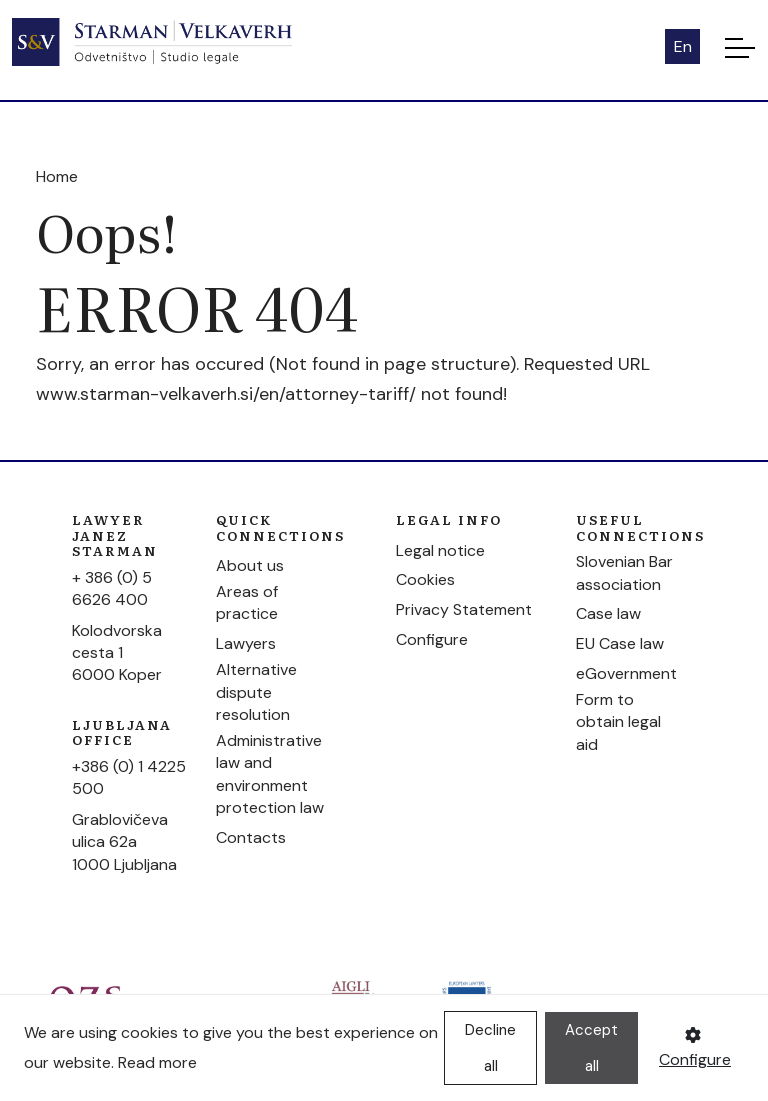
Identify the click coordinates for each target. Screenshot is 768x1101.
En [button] (683, 46)
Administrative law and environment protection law (270, 774)
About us (250, 565)
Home (57, 176)
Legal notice (440, 550)
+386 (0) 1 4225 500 (129, 777)
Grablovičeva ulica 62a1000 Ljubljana (124, 842)
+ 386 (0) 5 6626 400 (112, 588)
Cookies (425, 579)
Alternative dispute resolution (256, 692)
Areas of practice (247, 602)
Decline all (490, 1048)
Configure (432, 639)
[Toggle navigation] (740, 47)
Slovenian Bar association (624, 572)
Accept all (591, 1048)
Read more (157, 1062)
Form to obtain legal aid (618, 722)
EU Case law (620, 643)
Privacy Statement (464, 609)
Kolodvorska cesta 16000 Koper (117, 653)
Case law (608, 613)
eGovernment (626, 673)
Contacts (251, 837)
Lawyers (246, 643)
